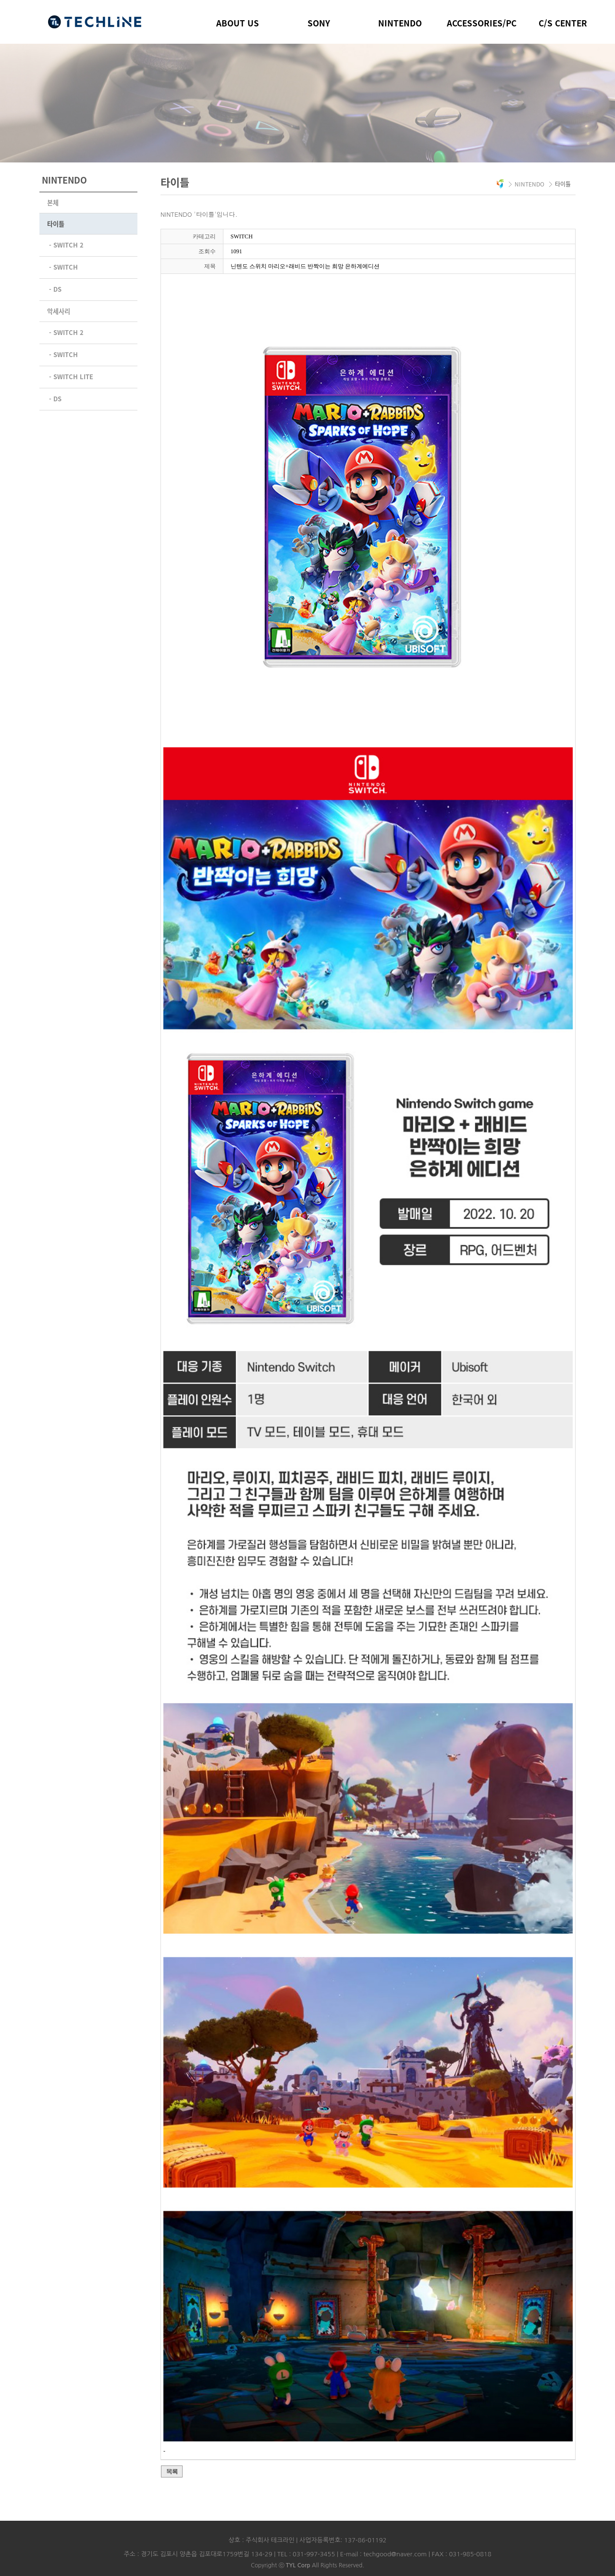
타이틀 (55, 223)
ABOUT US (237, 23)
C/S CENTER (563, 23)
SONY (319, 23)
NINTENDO (400, 23)
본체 (53, 202)
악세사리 (58, 309)
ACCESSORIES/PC (482, 23)
